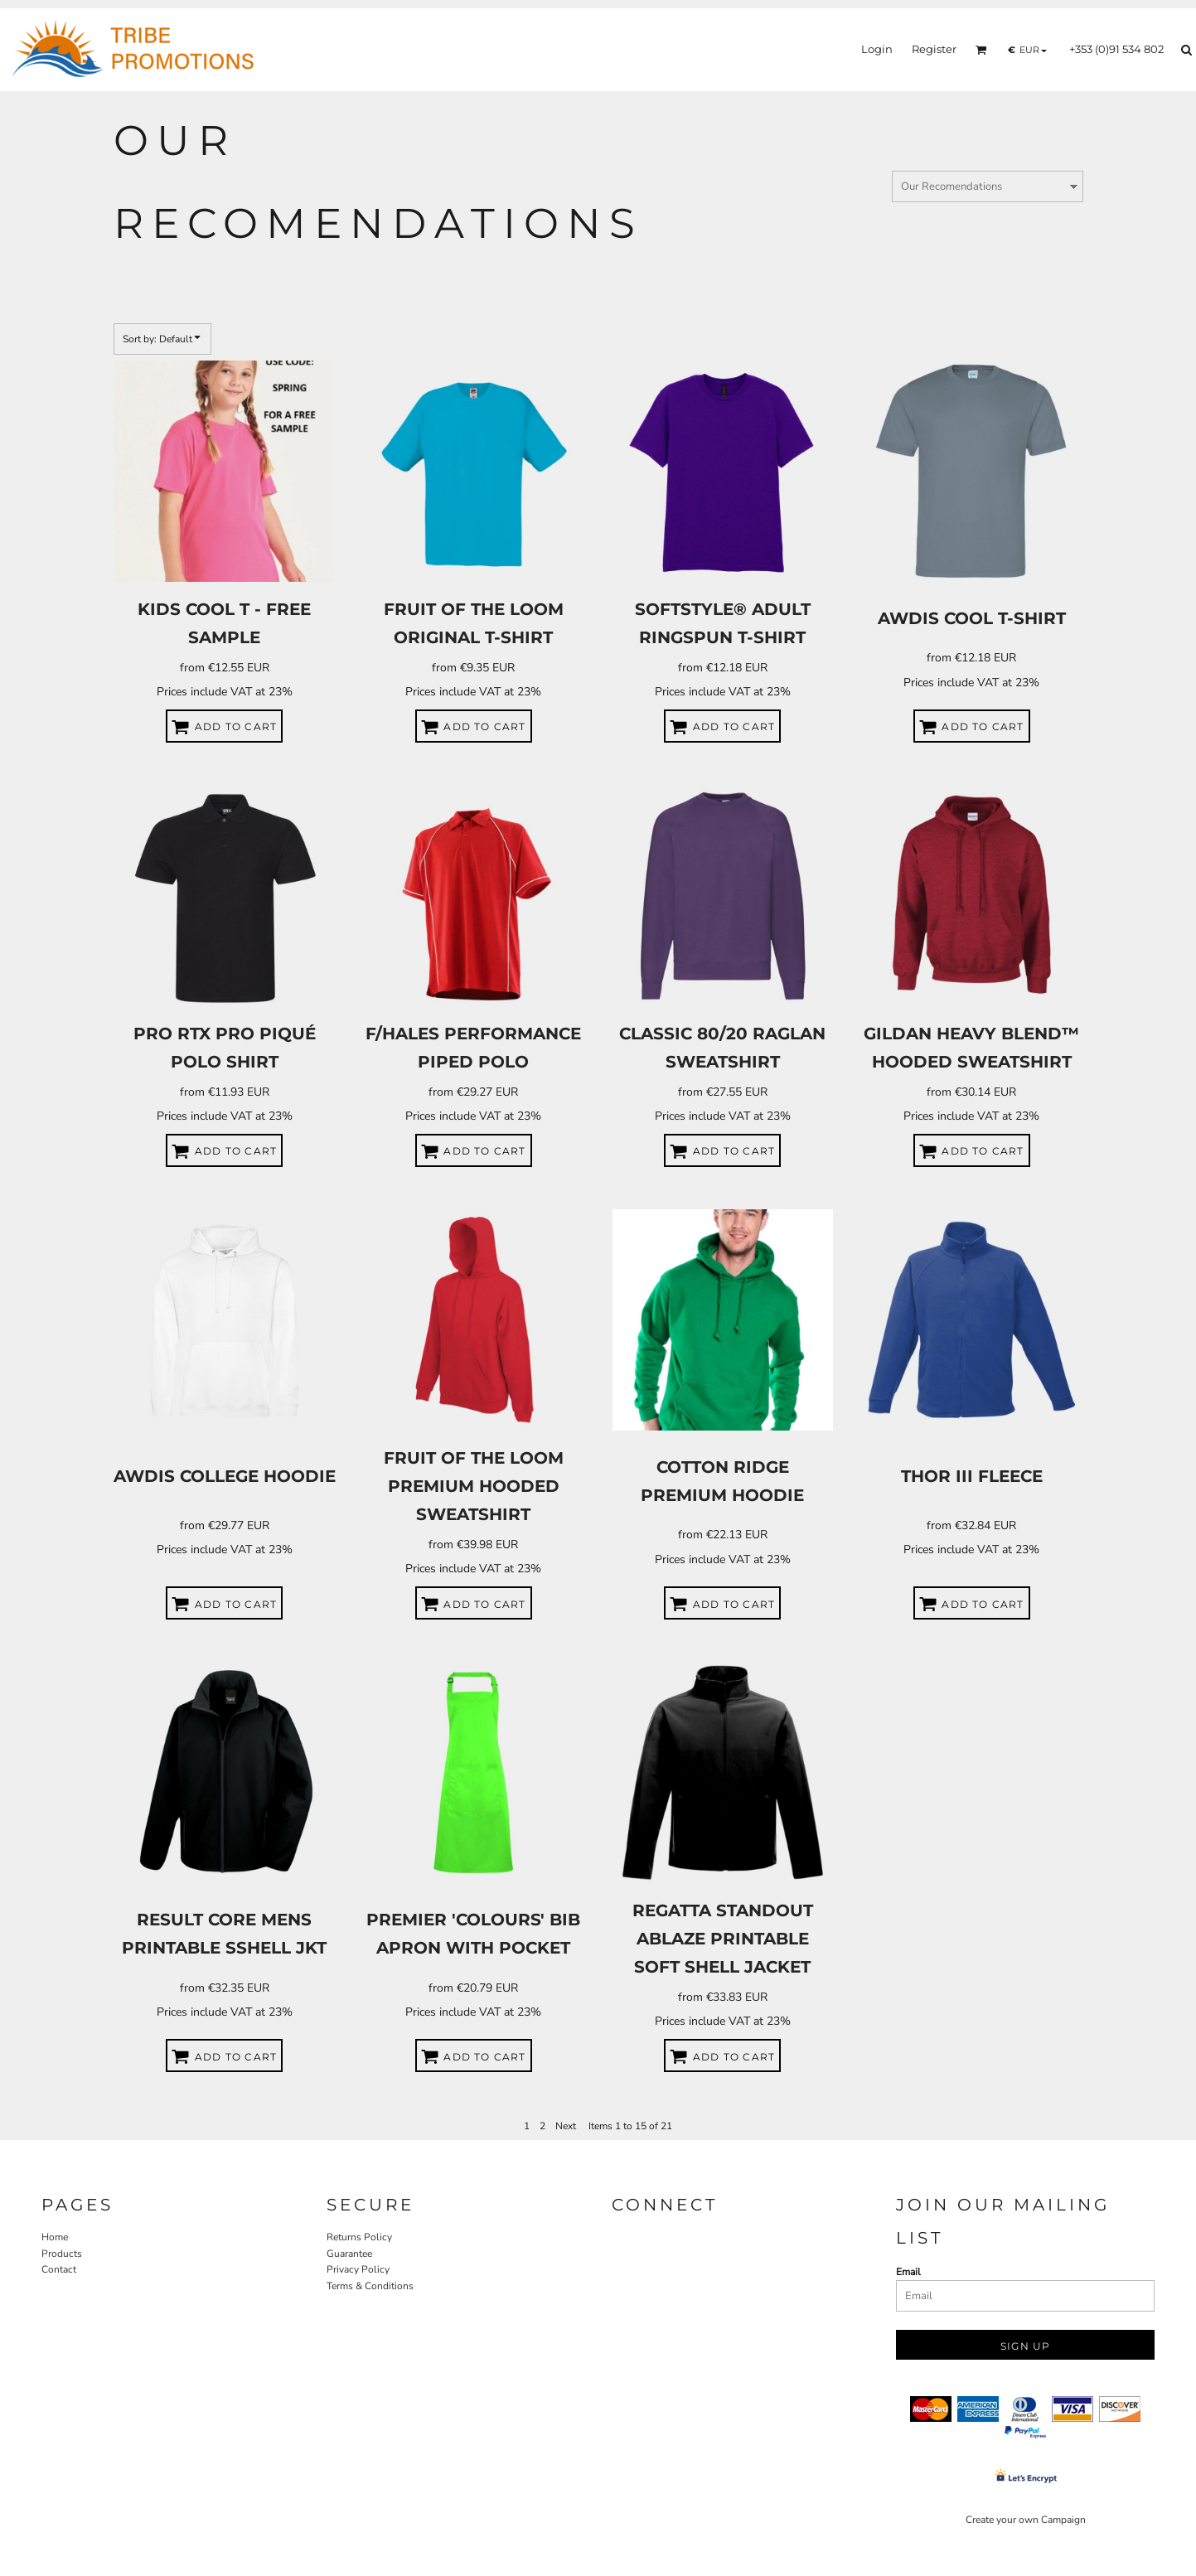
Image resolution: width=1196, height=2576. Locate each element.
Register (934, 49)
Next (565, 2126)
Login (877, 49)
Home (54, 2237)
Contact (58, 2269)
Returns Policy (359, 2237)
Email (908, 2271)
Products (61, 2253)
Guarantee (349, 2253)
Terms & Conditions (370, 2286)
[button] (981, 50)
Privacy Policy (358, 2269)
